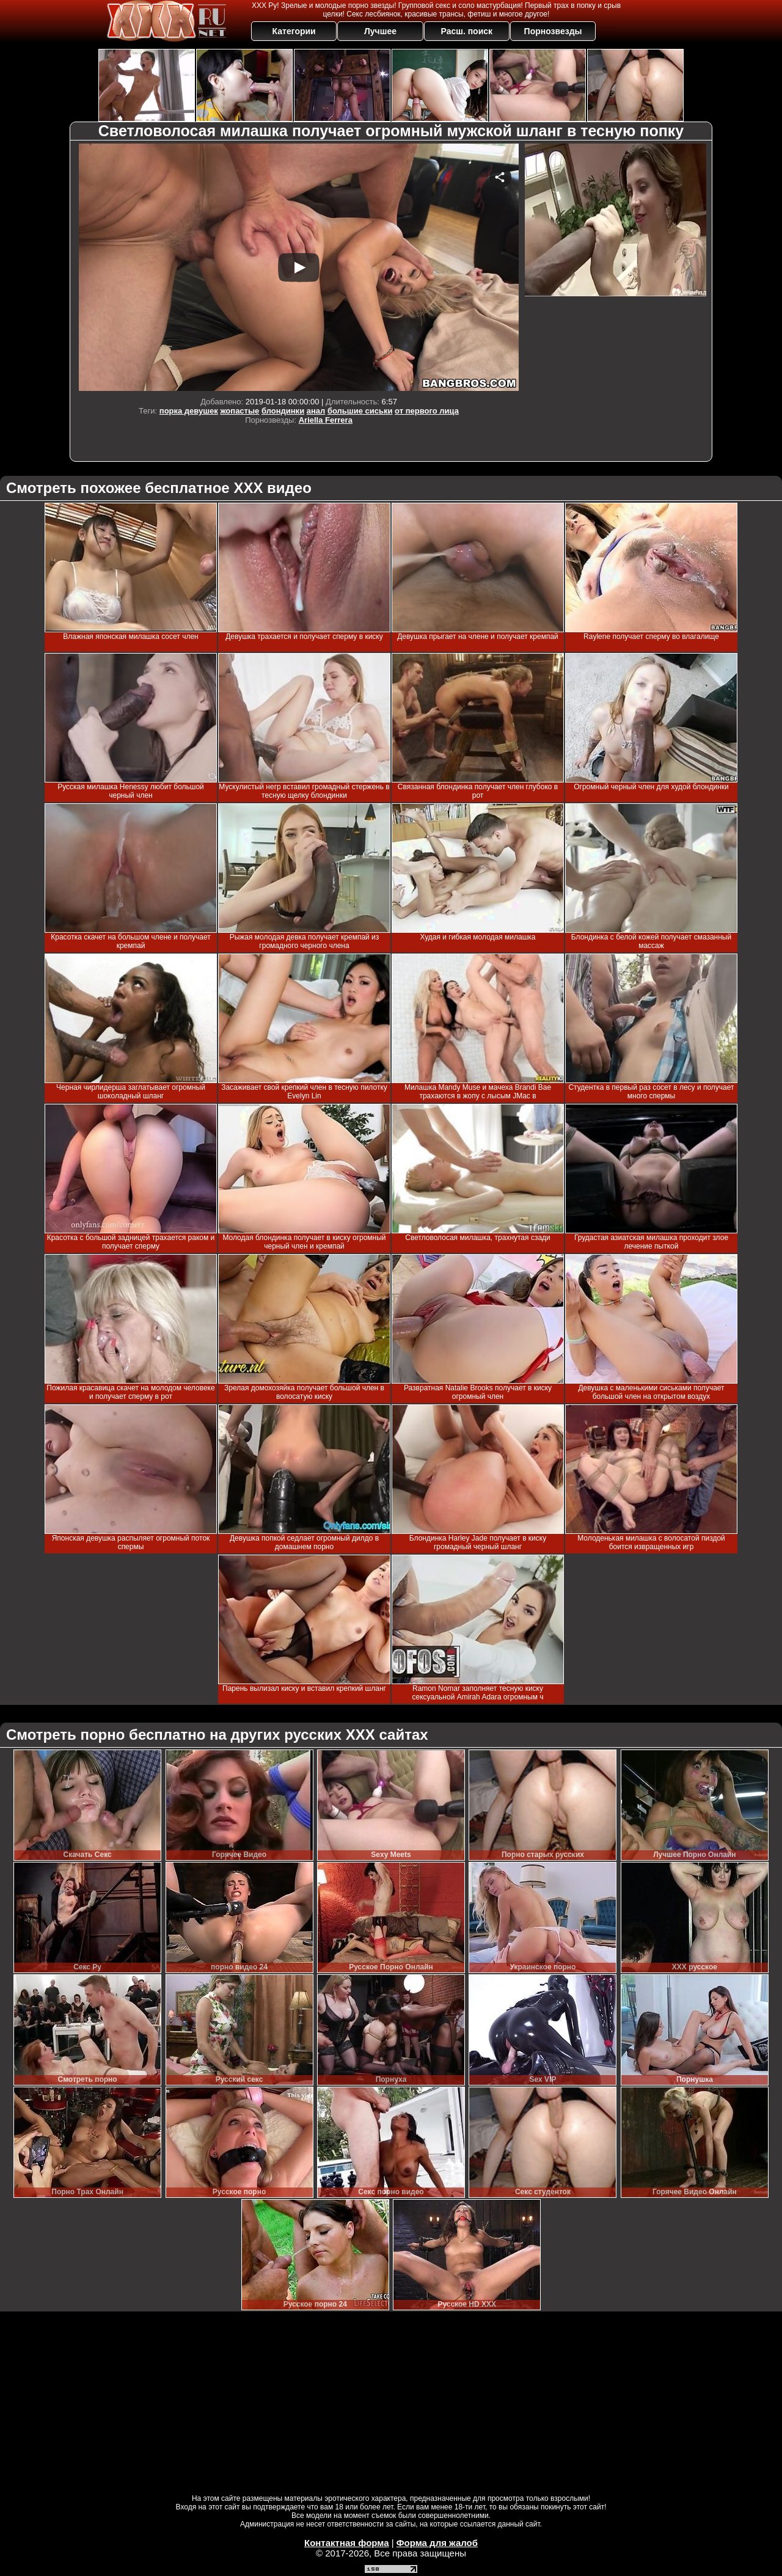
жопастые (239, 410)
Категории (294, 31)
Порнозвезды (553, 31)
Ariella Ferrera (326, 420)
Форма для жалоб (437, 2543)
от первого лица (427, 410)
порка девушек (188, 410)
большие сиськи (360, 410)
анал (316, 410)
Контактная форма (346, 2543)
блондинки (282, 410)
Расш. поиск (466, 31)
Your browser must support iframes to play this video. (299, 267)
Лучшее (380, 31)
